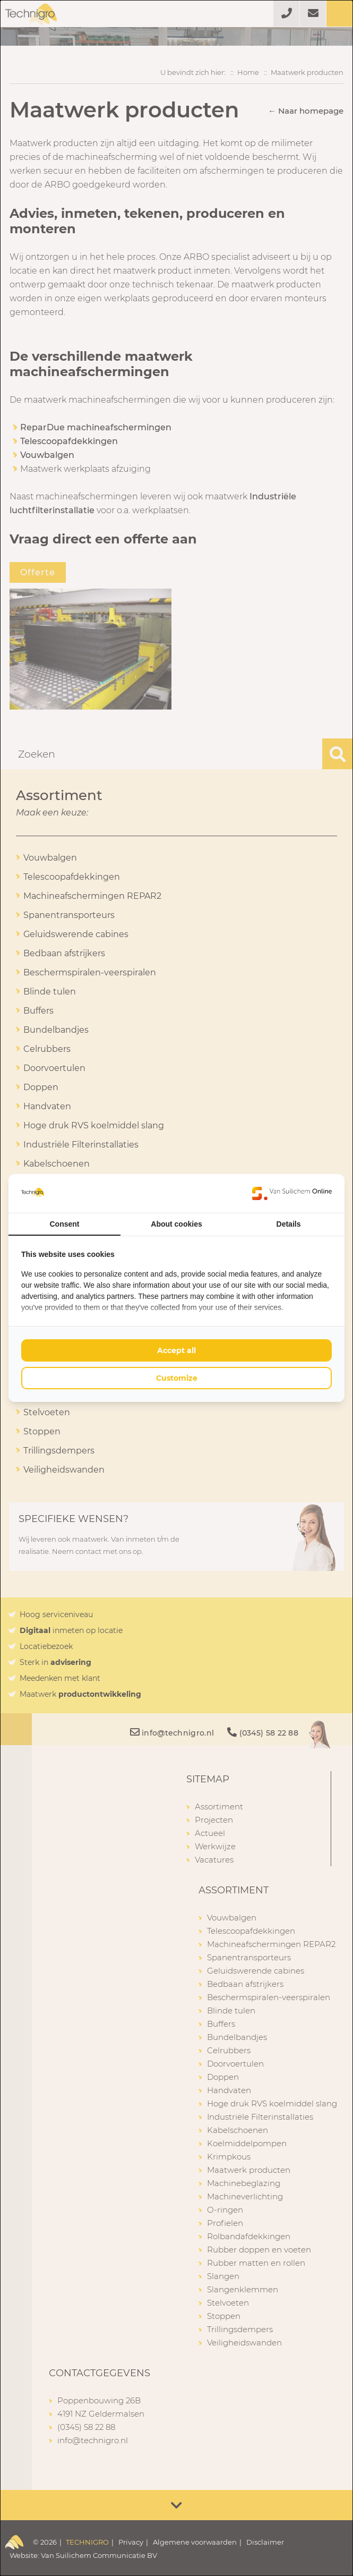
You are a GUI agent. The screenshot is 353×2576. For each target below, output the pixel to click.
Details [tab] (289, 1224)
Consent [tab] (65, 1224)
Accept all (176, 1350)
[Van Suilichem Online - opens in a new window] (292, 1193)
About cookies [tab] (176, 1224)
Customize (176, 1378)
